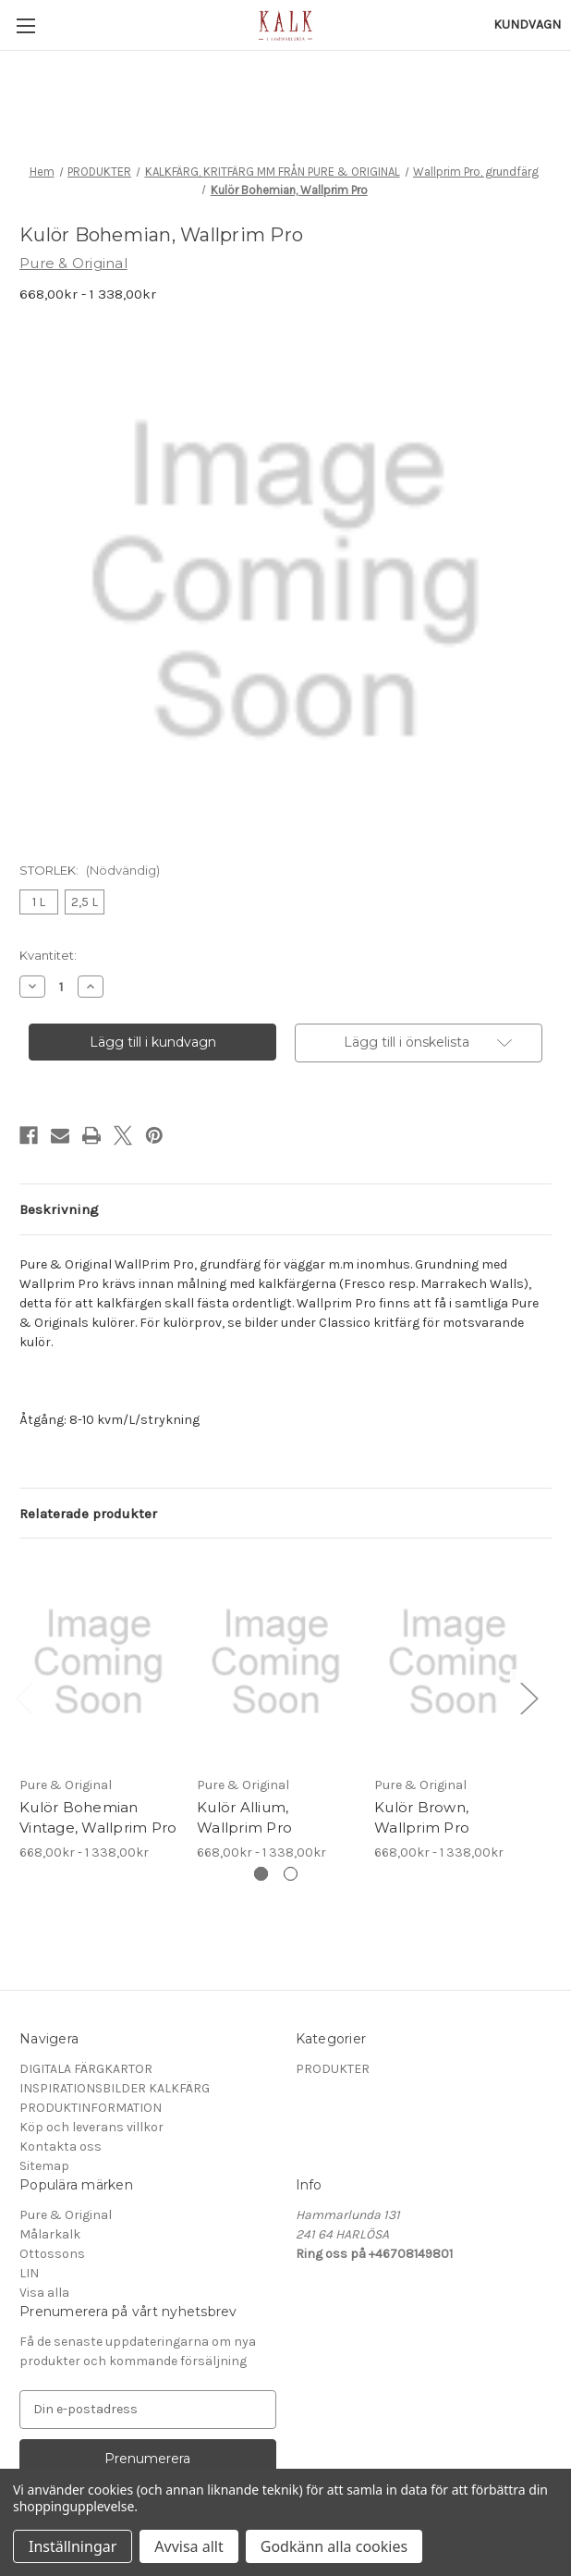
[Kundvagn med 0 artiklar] (527, 24)
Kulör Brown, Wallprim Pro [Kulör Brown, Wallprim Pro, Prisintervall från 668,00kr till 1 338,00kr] (421, 1817)
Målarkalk (49, 2234)
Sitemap (44, 2166)
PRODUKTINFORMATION (90, 2108)
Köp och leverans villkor (91, 2127)
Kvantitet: (48, 955)
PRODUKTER (333, 2069)
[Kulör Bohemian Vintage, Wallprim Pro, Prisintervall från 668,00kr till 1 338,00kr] (98, 1661)
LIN (29, 2273)
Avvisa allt (188, 2546)
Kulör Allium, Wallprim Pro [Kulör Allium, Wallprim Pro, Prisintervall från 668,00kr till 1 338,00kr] (244, 1817)
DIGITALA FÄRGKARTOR (85, 2069)
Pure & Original (65, 2215)
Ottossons (52, 2254)
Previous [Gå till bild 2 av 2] (24, 1697)
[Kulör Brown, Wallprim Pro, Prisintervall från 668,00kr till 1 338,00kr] (453, 1661)
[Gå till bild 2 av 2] (291, 1874)
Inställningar (72, 2546)
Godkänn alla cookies (334, 2546)
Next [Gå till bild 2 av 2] (528, 1697)
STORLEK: (89, 870)
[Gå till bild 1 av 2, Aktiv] (261, 1874)
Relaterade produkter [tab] (88, 1513)
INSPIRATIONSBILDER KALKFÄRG (114, 2088)
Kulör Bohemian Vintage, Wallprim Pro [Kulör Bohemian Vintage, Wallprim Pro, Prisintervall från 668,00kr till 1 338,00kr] (97, 1817)
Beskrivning (59, 1209)
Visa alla (44, 2292)
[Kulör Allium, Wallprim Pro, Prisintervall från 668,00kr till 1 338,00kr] (276, 1661)
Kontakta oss (60, 2146)
